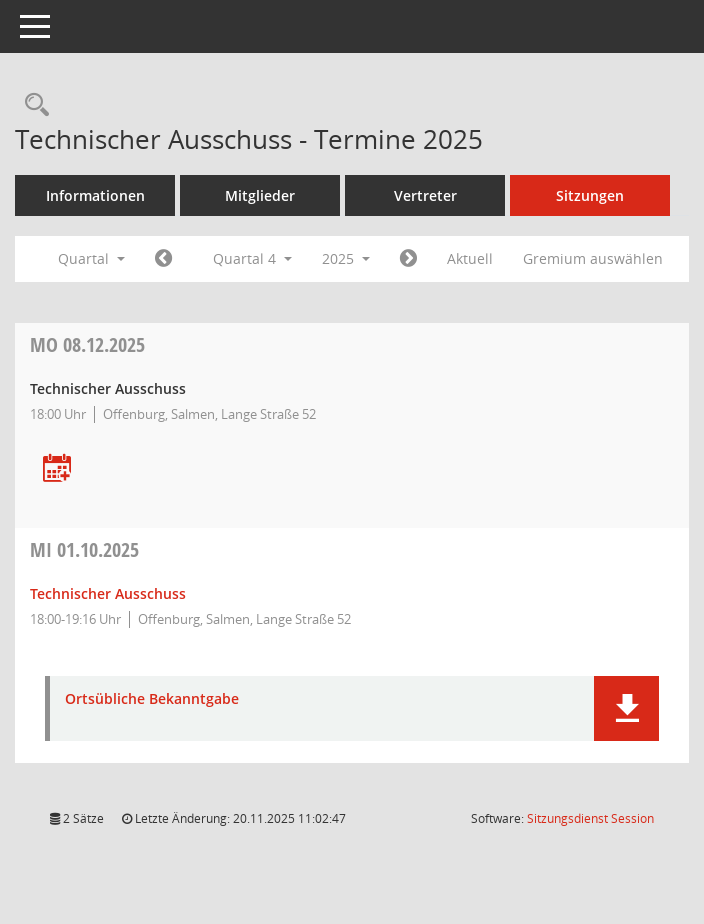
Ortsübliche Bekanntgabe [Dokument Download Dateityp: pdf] (152, 699)
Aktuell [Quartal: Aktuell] (470, 258)
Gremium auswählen (593, 258)
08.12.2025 (87, 344)
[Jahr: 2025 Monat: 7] (163, 259)
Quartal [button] (91, 258)
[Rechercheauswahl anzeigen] (32, 105)
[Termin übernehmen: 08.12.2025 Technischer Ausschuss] (57, 469)
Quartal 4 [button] (252, 258)
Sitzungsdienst (590, 818)
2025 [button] (346, 258)
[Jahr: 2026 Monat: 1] (408, 259)
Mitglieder (260, 195)
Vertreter (425, 195)
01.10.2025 (84, 549)
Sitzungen (590, 195)
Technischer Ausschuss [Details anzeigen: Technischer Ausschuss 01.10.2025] (108, 593)
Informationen (95, 195)
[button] (626, 708)
